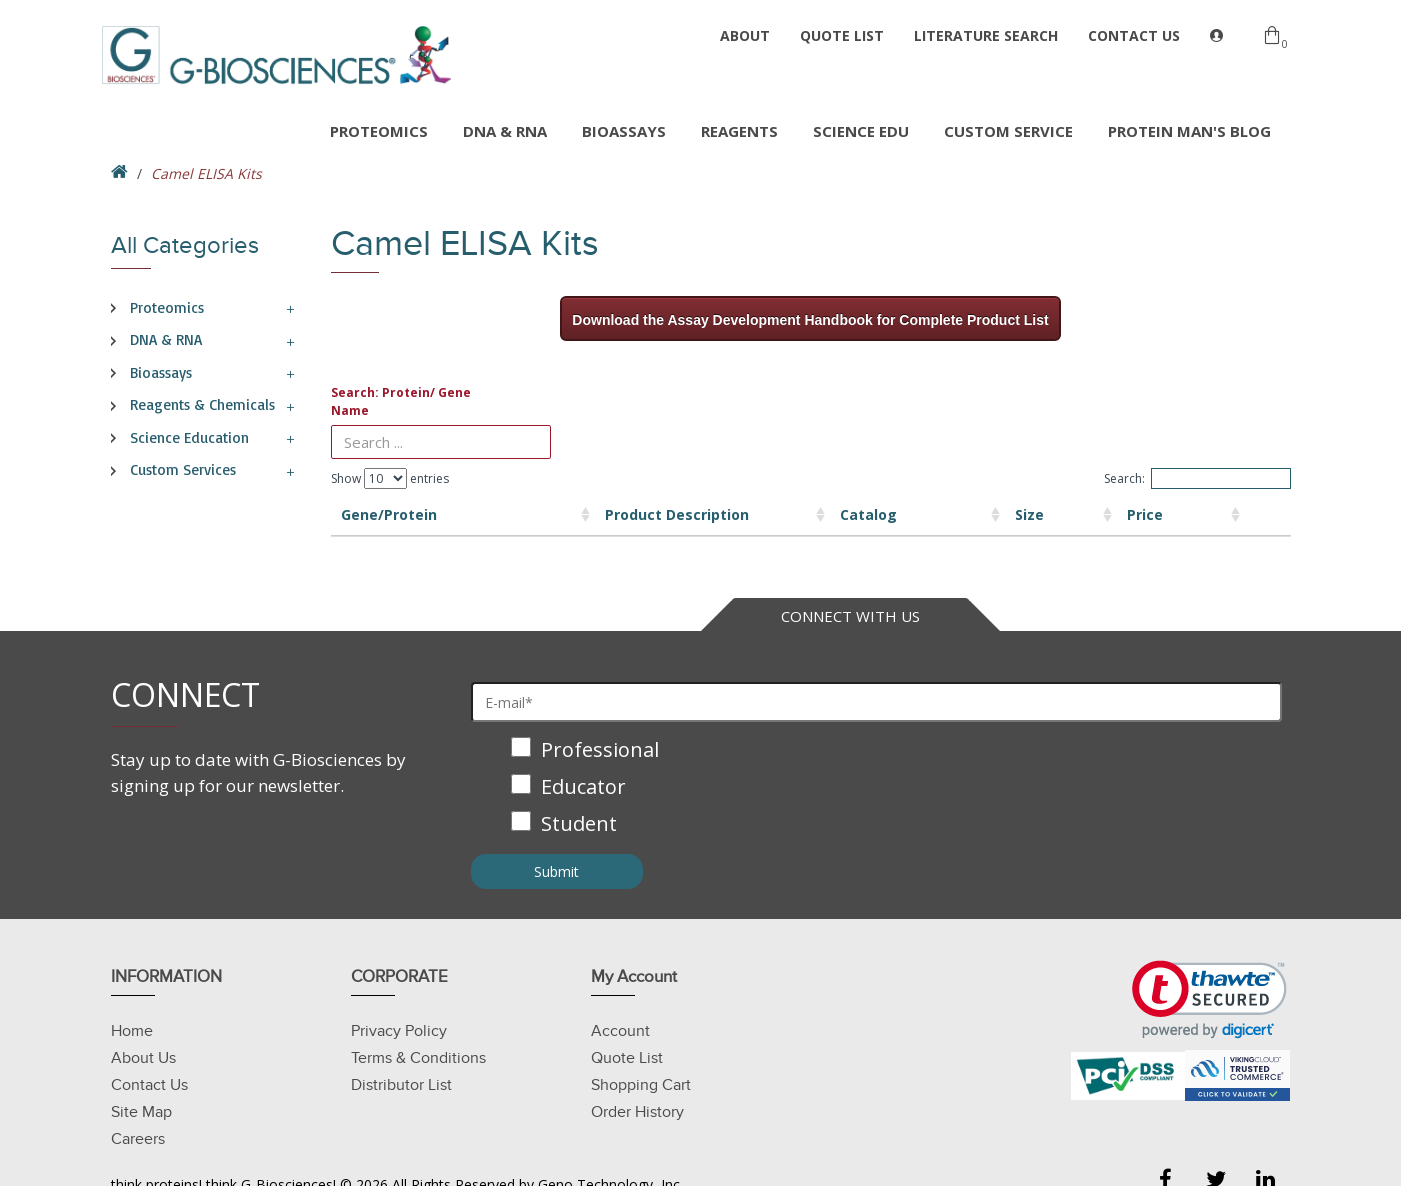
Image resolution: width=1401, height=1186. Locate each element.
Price (1031, 514)
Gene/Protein (389, 514)
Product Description (557, 514)
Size (883, 514)
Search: (1197, 478)
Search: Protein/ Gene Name (401, 401)
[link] (1209, 999)
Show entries (390, 478)
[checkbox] (877, 788)
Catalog (753, 514)
